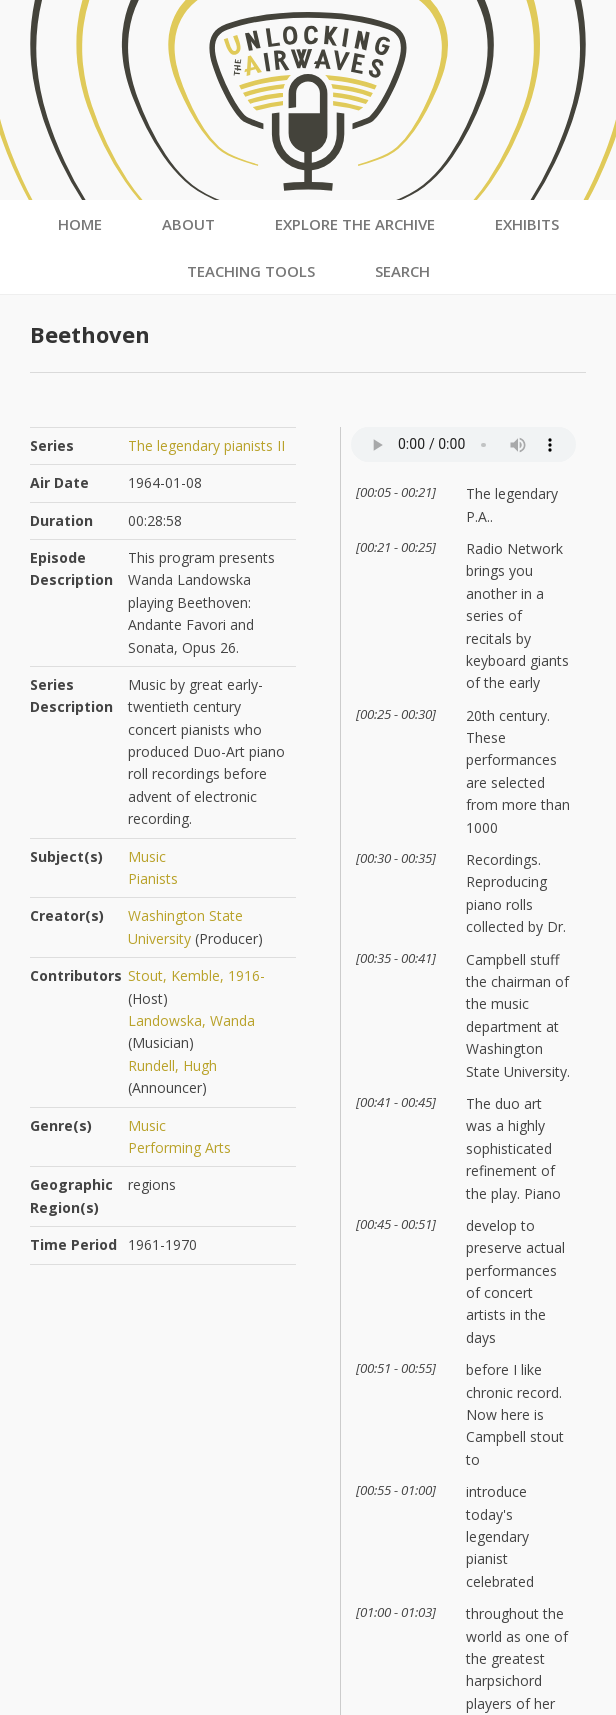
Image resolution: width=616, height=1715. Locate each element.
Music (147, 856)
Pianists (153, 878)
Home (80, 224)
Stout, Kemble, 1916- (196, 975)
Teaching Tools (251, 271)
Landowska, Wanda (191, 1020)
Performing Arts (179, 1147)
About (188, 224)
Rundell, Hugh (172, 1065)
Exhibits (527, 224)
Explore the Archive (355, 224)
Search (402, 271)
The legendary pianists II (206, 445)
